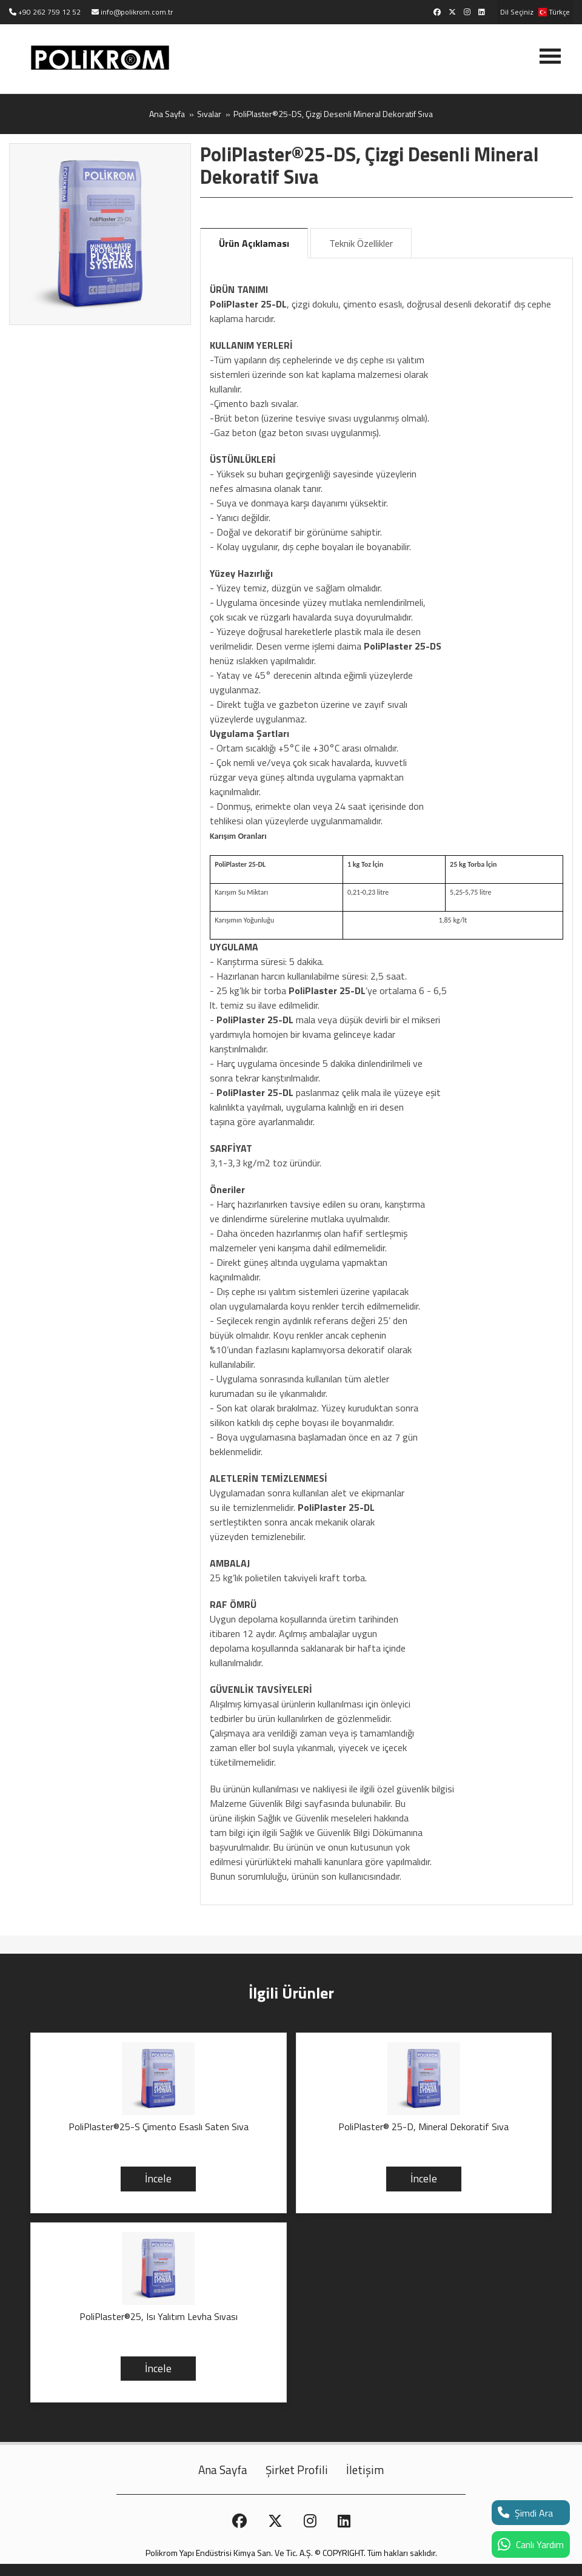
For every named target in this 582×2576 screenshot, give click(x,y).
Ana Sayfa (167, 113)
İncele (158, 2178)
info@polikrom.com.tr (137, 12)
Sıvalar (209, 113)
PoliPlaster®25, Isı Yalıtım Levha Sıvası (158, 2317)
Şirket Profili (297, 2470)
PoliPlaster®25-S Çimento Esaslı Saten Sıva (159, 2127)
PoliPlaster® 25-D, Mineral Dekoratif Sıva (423, 2127)
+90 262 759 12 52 (49, 12)
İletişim (365, 2470)
